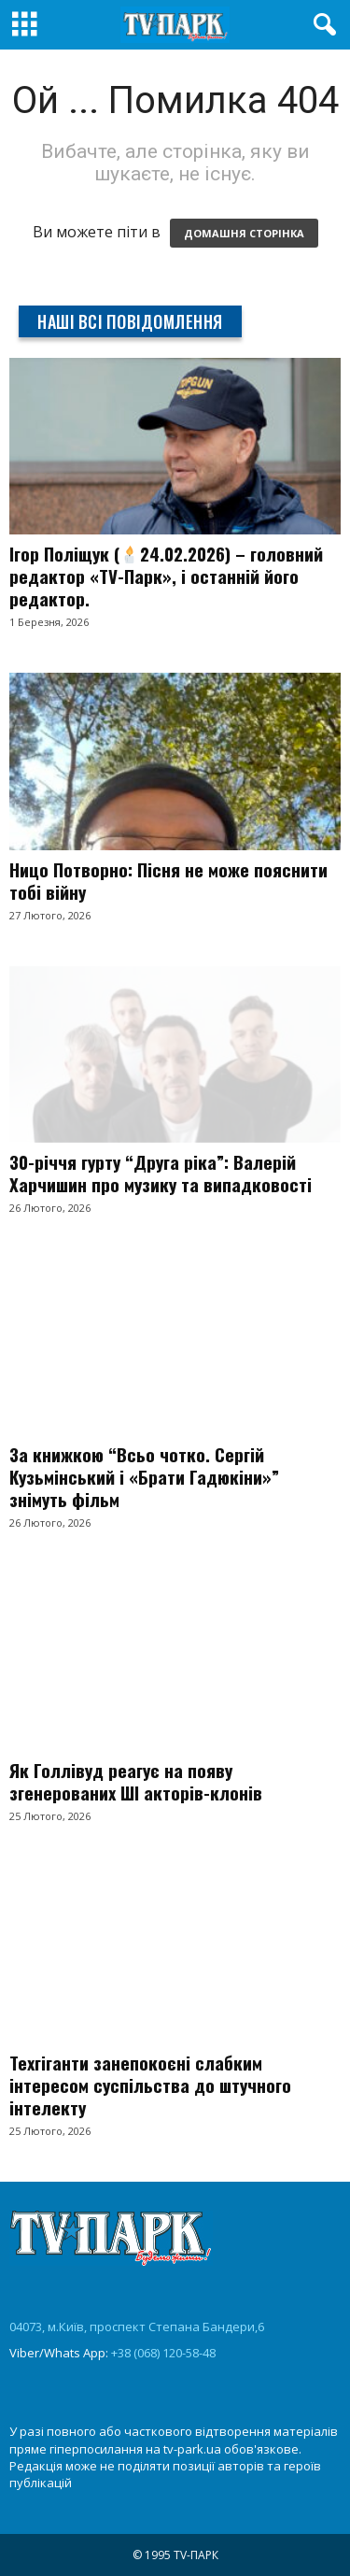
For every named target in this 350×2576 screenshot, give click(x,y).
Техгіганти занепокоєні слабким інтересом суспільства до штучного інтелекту (150, 2084)
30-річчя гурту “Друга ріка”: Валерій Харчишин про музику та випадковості (160, 1172)
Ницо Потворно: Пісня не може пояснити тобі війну (168, 880)
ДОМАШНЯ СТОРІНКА (244, 233)
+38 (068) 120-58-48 (163, 2352)
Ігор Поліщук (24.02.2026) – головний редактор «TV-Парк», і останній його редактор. (166, 575)
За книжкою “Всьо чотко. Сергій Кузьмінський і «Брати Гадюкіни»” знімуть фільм (144, 1476)
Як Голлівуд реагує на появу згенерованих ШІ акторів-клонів (135, 1781)
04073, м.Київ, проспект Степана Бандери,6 (136, 2326)
